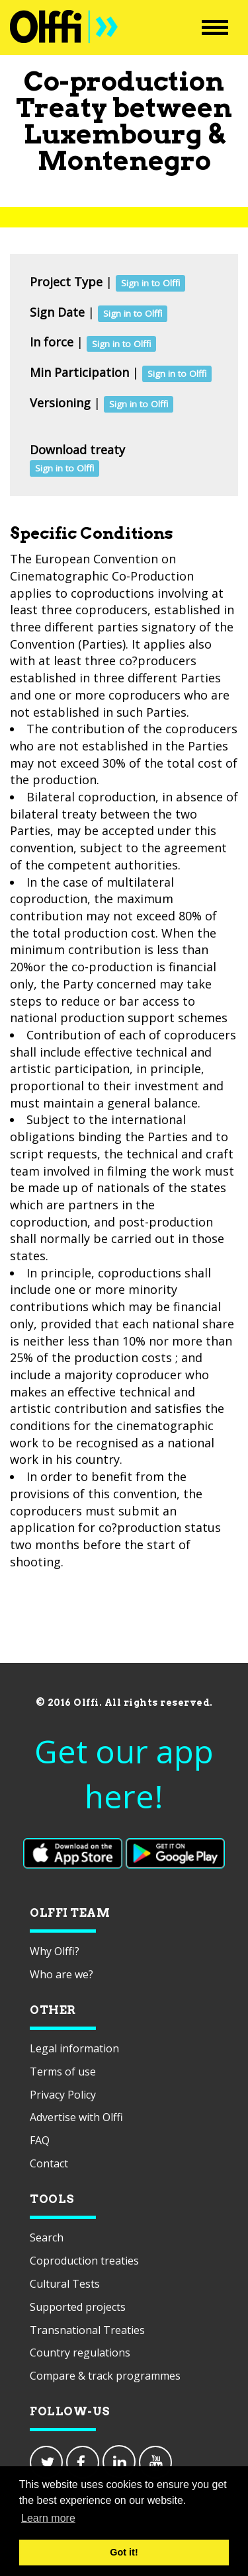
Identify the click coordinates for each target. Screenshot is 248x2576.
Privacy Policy (63, 2094)
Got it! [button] (124, 2552)
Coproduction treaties (84, 2260)
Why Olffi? (54, 1951)
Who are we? (61, 1974)
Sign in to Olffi (150, 283)
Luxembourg (113, 134)
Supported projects (78, 2307)
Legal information (74, 2048)
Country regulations (80, 2352)
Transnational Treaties (87, 2330)
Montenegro (124, 161)
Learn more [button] (48, 2518)
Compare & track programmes (105, 2375)
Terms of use (63, 2071)
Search (46, 2237)
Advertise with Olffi (76, 2117)
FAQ (40, 2140)
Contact (49, 2163)
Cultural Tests (65, 2283)
